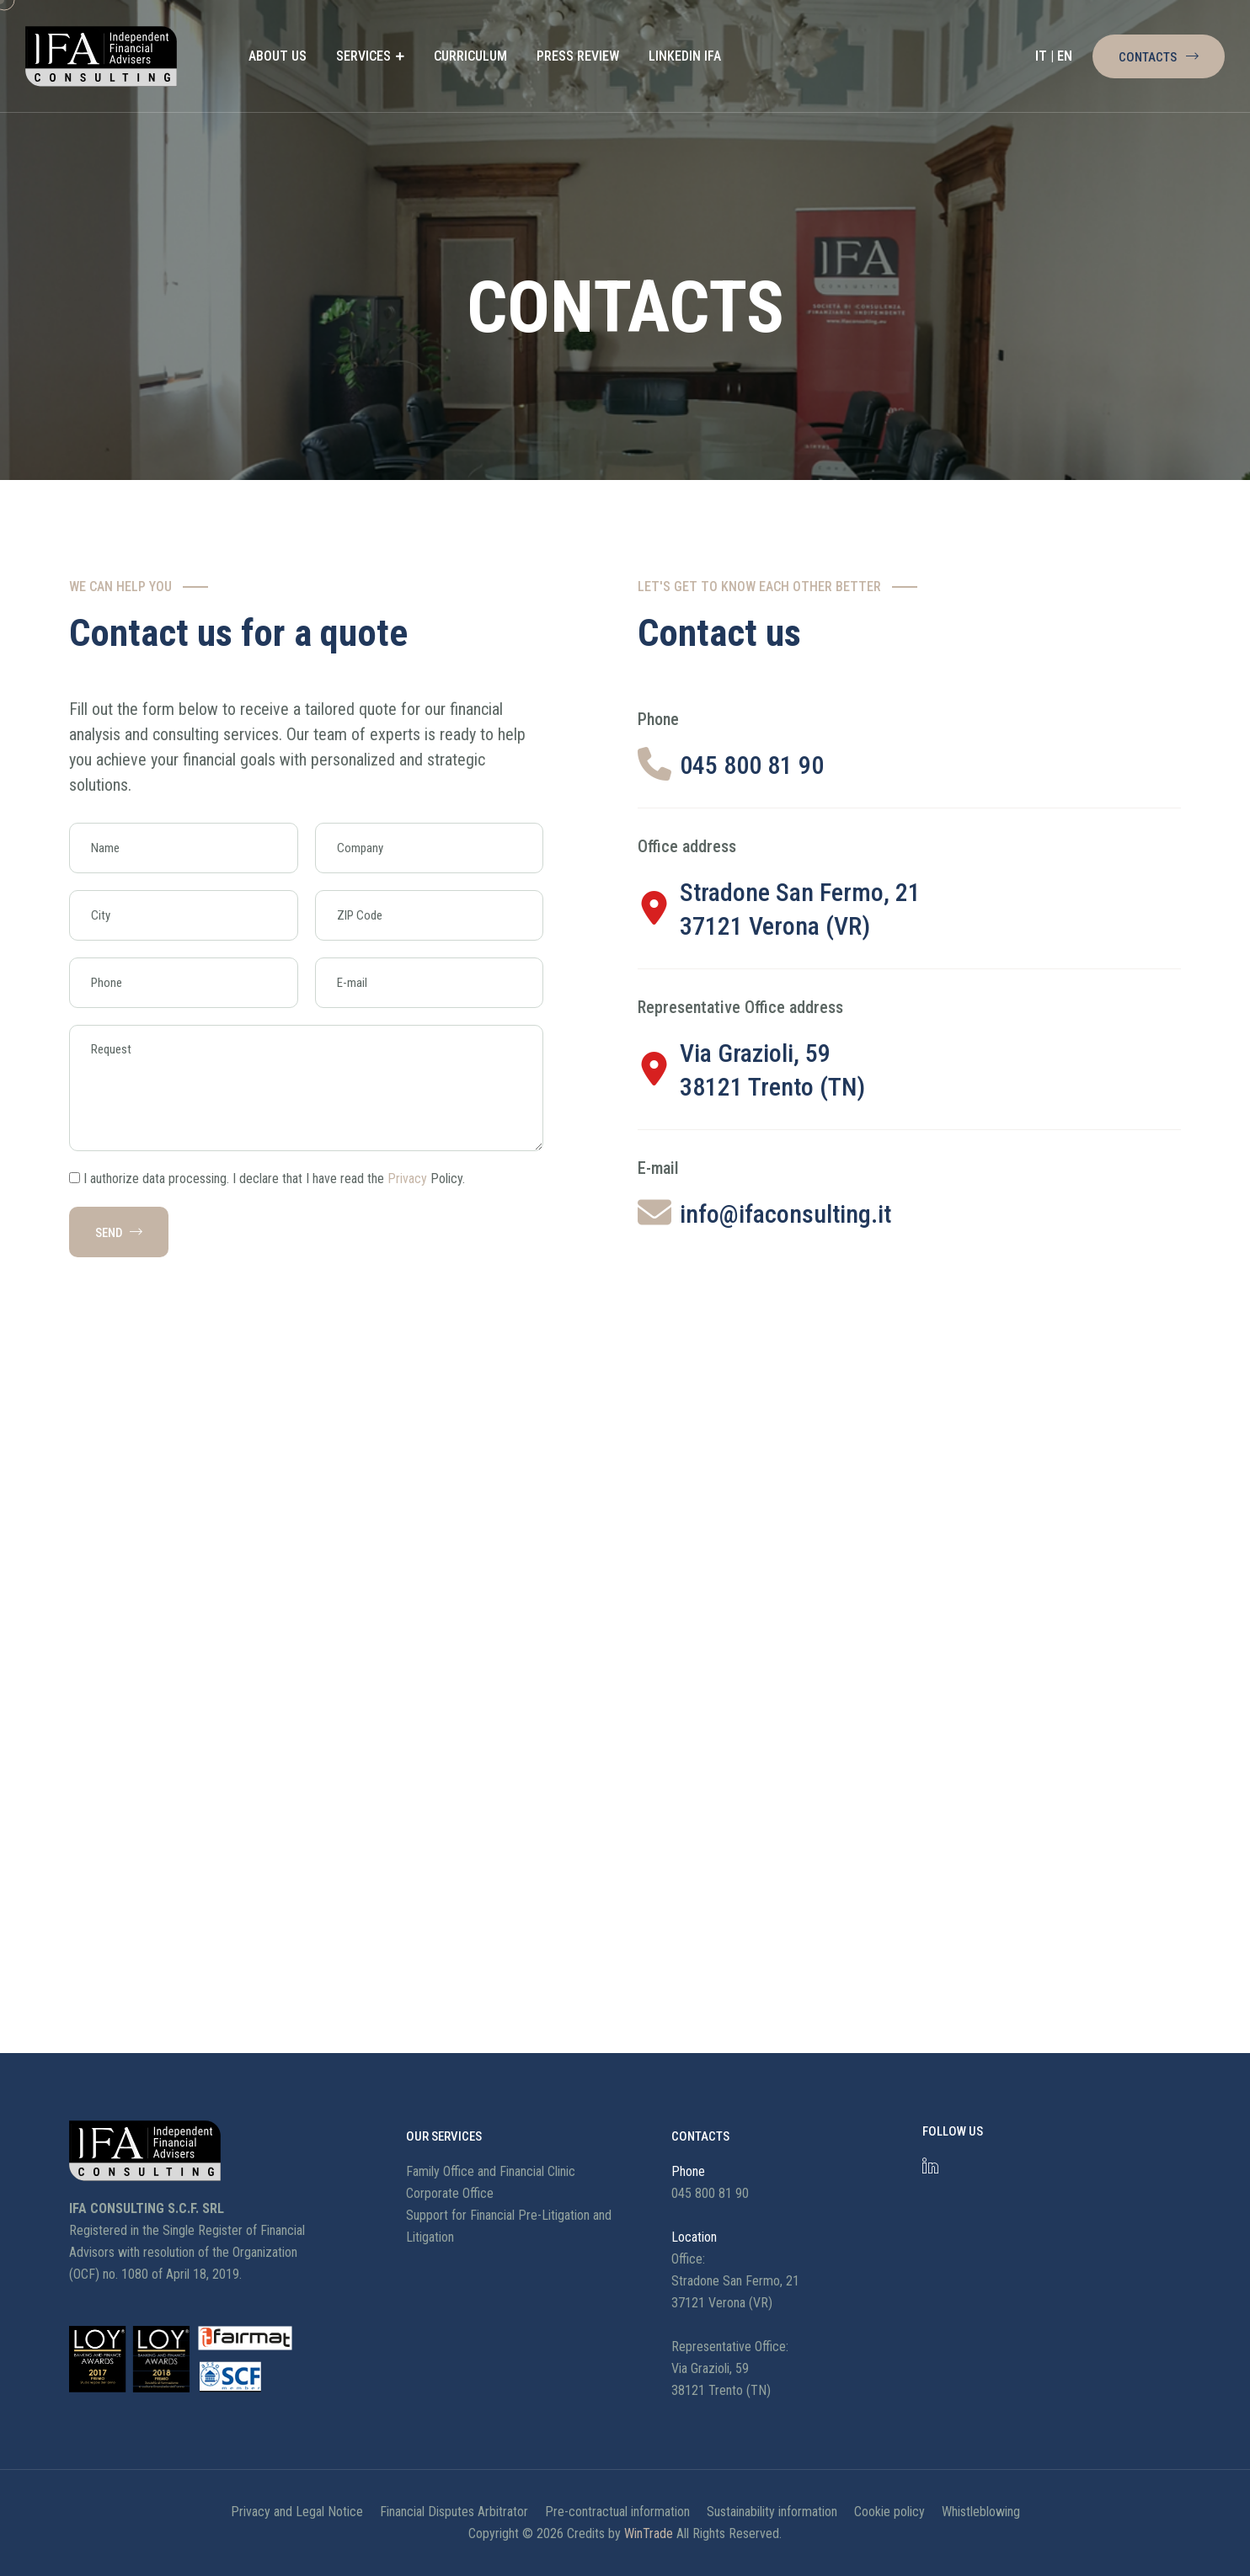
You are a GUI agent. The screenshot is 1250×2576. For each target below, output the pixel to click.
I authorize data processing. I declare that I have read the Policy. (274, 1179)
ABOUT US (277, 56)
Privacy (407, 1179)
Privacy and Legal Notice (297, 2512)
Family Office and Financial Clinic (490, 2171)
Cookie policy (889, 2512)
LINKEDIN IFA (685, 56)
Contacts (1159, 57)
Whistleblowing (981, 2512)
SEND (118, 1232)
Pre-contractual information (617, 2512)
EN (1064, 56)
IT (1041, 56)
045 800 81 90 (752, 765)
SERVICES (363, 56)
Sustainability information (772, 2512)
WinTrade (648, 2533)
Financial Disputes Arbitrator (454, 2512)
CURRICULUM (470, 56)
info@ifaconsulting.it (785, 1214)
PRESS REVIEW (578, 56)
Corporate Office (450, 2193)
